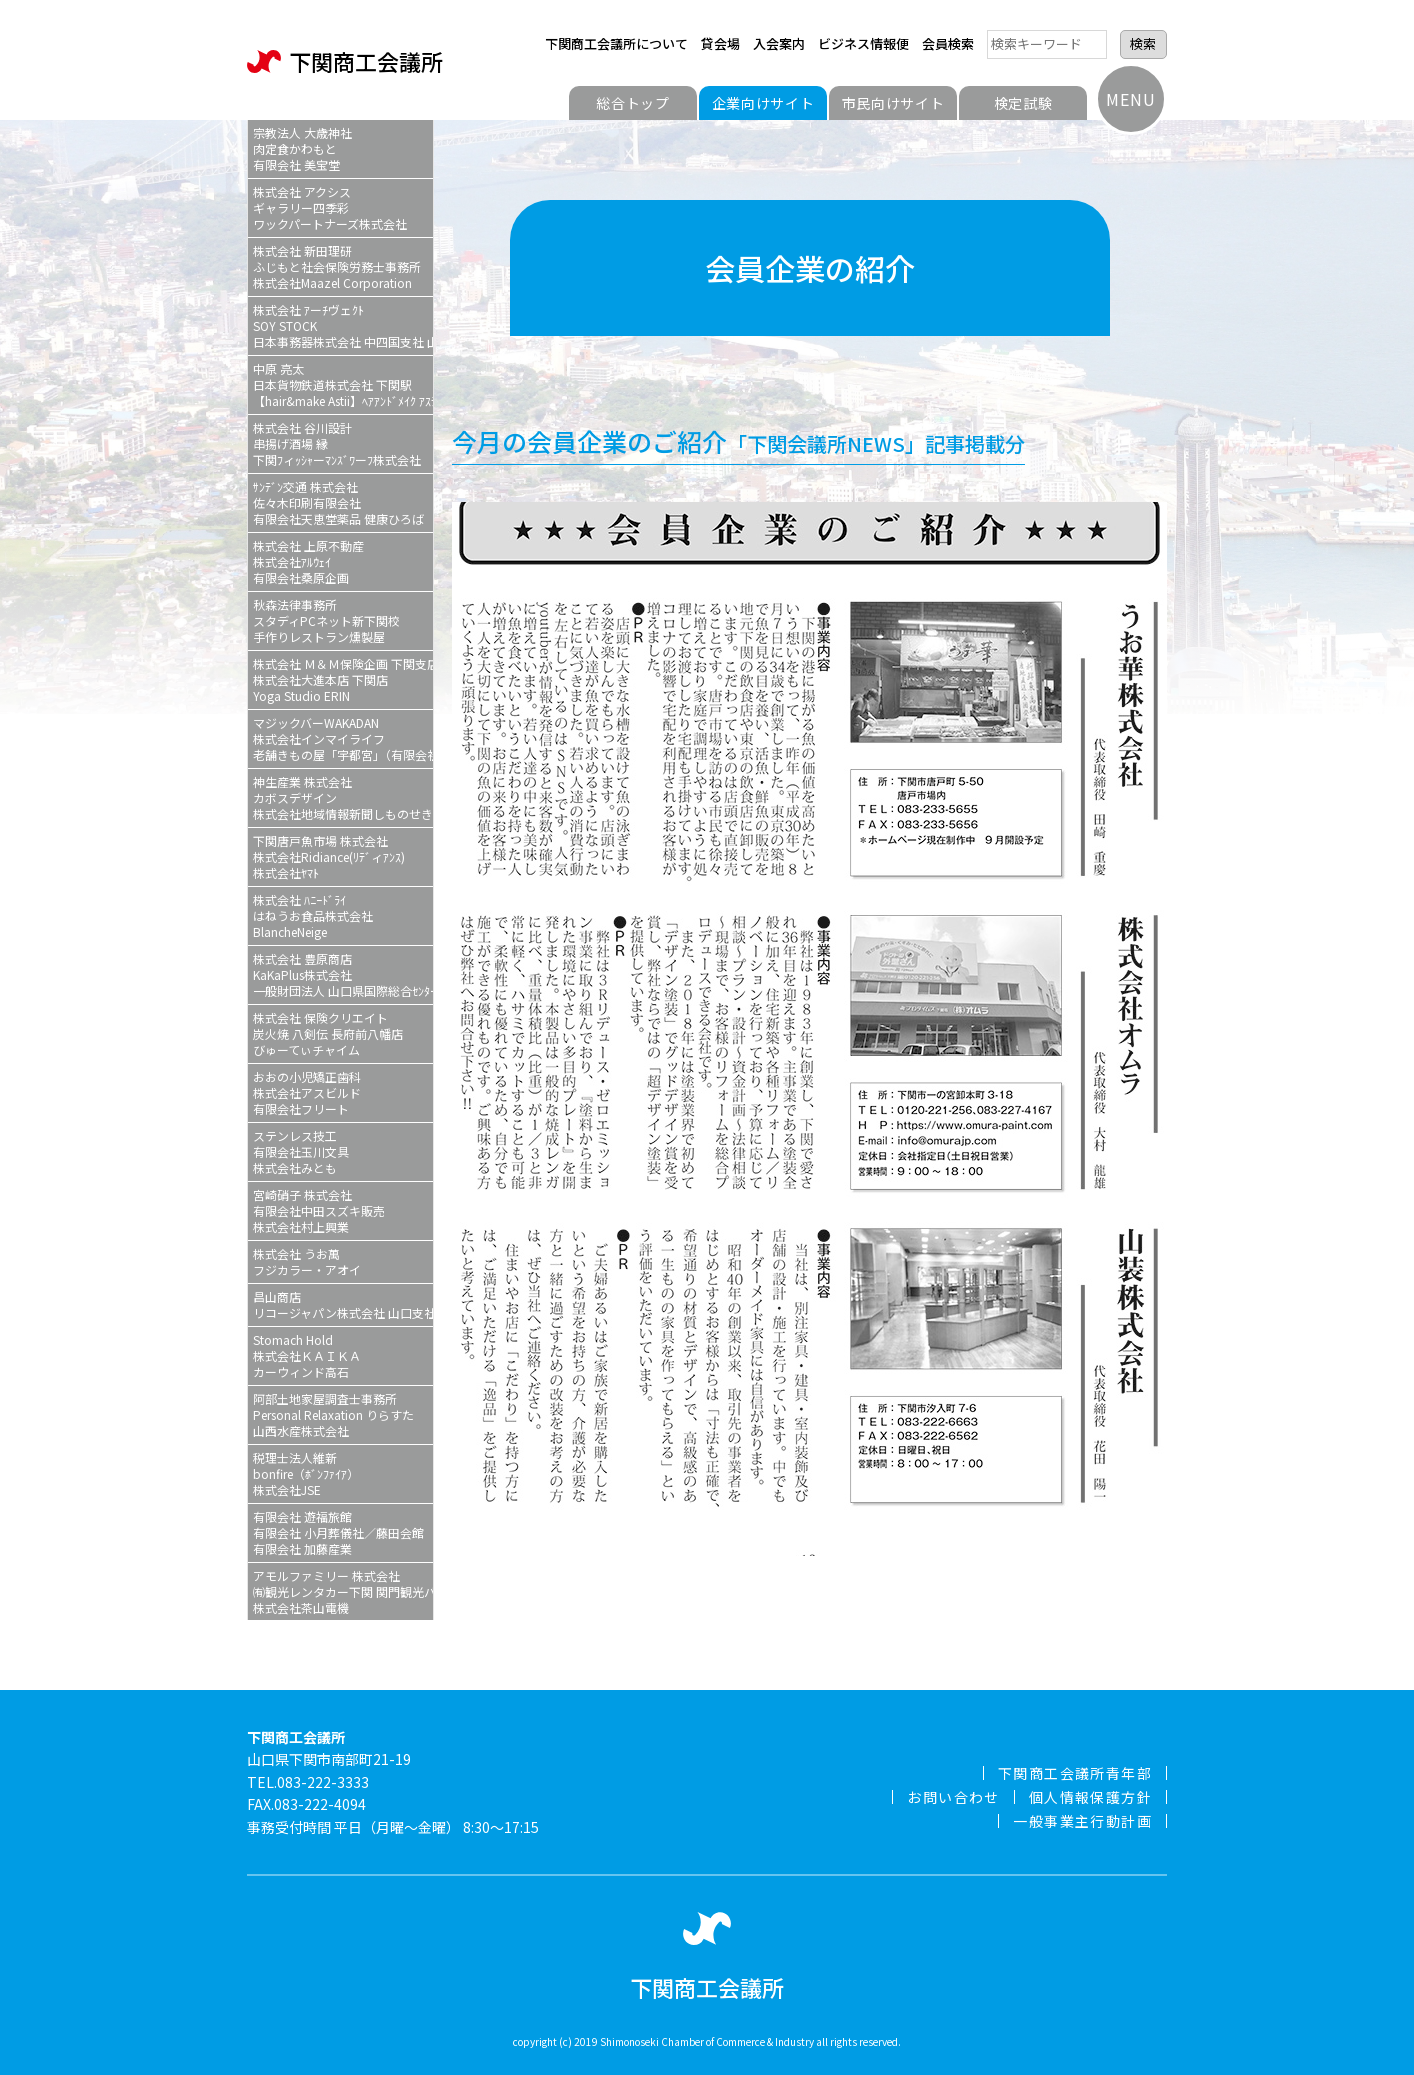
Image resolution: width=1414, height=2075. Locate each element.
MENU (1130, 99)
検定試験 (1023, 103)
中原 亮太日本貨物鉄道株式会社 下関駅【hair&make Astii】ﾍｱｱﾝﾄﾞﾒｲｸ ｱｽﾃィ (343, 384)
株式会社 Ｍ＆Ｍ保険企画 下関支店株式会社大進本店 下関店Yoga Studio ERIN (343, 679)
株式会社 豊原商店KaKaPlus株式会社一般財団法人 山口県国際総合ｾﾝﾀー (343, 974)
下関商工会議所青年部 (1075, 1773)
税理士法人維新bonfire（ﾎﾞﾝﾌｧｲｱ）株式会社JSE (306, 1473)
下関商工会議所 (345, 61)
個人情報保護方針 (1090, 1797)
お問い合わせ (953, 1797)
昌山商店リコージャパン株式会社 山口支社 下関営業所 (343, 1304)
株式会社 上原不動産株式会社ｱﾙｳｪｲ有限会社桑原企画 (308, 561)
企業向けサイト (763, 103)
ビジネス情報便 (863, 43)
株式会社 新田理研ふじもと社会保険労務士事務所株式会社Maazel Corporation (337, 266)
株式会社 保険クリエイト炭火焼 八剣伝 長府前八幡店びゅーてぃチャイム (328, 1033)
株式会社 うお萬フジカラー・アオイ (307, 1261)
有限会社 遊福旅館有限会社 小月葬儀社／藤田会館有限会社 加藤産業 (338, 1532)
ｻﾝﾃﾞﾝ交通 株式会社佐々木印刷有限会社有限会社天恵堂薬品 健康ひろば (338, 502)
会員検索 (948, 43)
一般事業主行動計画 (1082, 1821)
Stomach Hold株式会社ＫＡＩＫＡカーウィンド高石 (307, 1355)
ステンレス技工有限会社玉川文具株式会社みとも (301, 1151)
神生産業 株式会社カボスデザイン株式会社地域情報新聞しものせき (343, 797)
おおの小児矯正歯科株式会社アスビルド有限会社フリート (307, 1092)
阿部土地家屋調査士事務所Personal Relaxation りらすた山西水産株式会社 (333, 1414)
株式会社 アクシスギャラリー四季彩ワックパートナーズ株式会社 (330, 207)
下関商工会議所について (616, 43)
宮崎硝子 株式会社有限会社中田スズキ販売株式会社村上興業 (319, 1210)
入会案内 (779, 43)
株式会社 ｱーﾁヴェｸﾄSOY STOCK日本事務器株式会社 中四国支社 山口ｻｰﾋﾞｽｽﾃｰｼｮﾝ (343, 325)
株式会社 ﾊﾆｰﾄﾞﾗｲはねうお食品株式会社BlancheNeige (313, 915)
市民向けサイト (893, 103)
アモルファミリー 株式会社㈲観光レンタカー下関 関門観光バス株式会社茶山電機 (343, 1591)
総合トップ (633, 103)
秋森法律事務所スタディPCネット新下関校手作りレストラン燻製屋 (326, 620)
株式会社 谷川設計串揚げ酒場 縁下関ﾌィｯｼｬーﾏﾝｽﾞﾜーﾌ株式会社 (337, 443)
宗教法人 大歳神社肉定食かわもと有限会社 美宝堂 (302, 148)
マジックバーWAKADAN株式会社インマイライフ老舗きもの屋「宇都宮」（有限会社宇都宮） (343, 738)
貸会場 (720, 43)
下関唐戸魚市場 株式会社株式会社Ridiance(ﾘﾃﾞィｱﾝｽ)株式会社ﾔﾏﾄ (329, 856)
